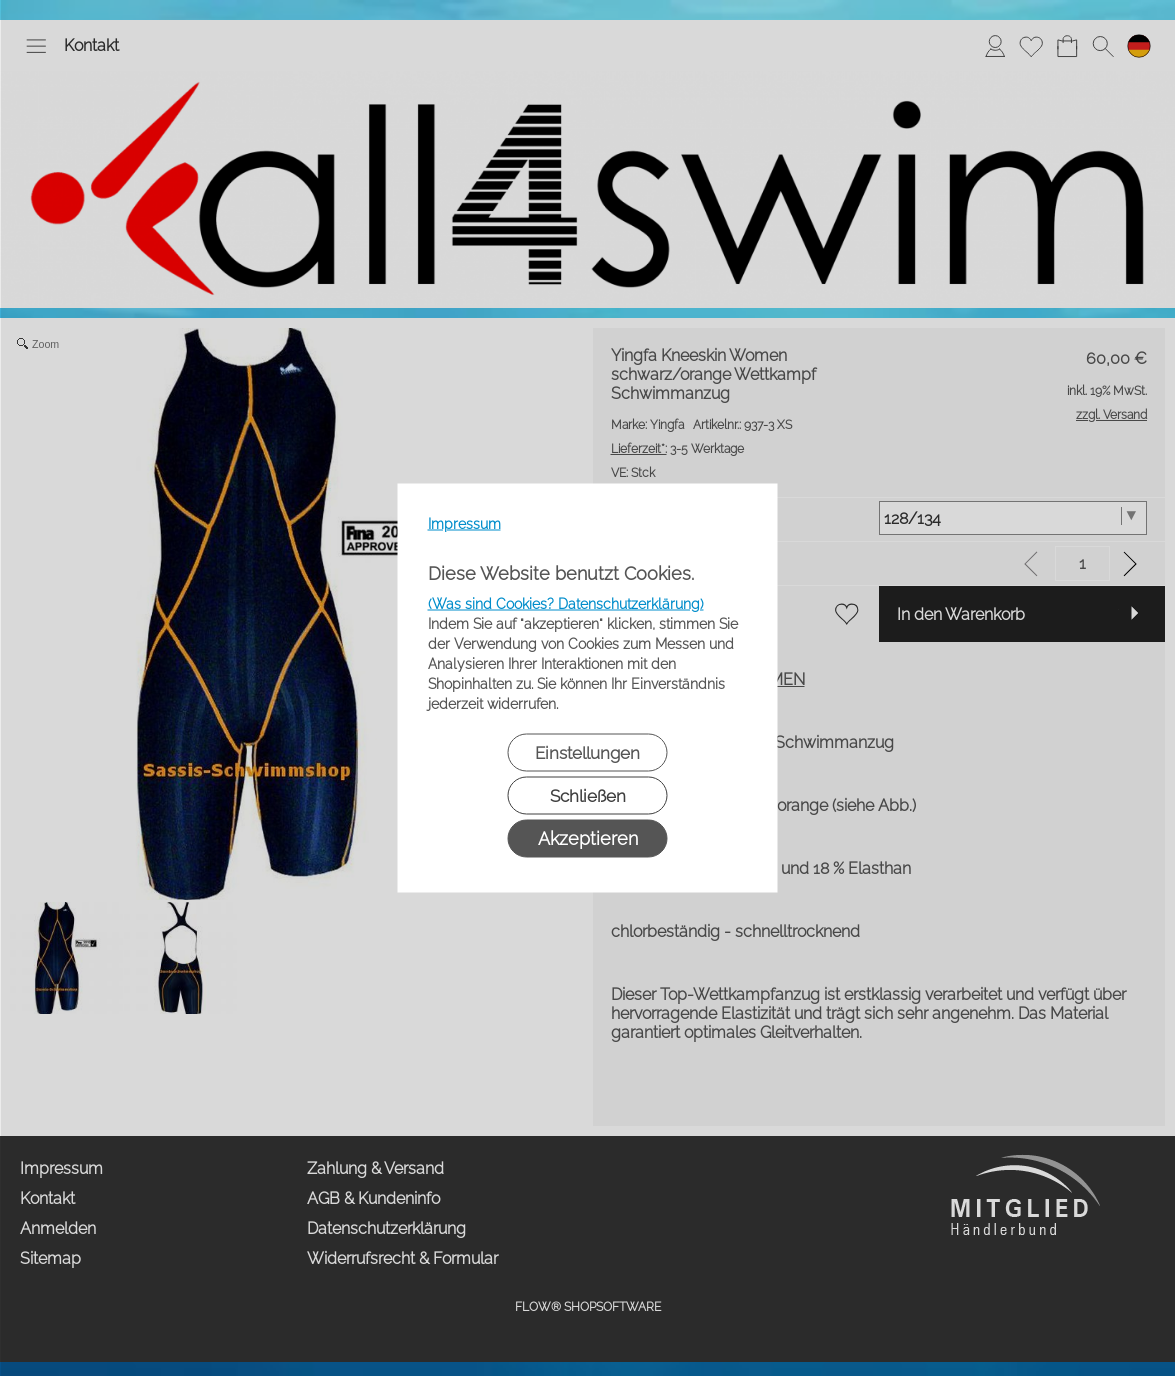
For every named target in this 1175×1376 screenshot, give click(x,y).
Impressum (464, 524)
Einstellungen (587, 753)
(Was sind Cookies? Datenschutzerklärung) (566, 604)
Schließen (588, 796)
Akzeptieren (588, 838)
